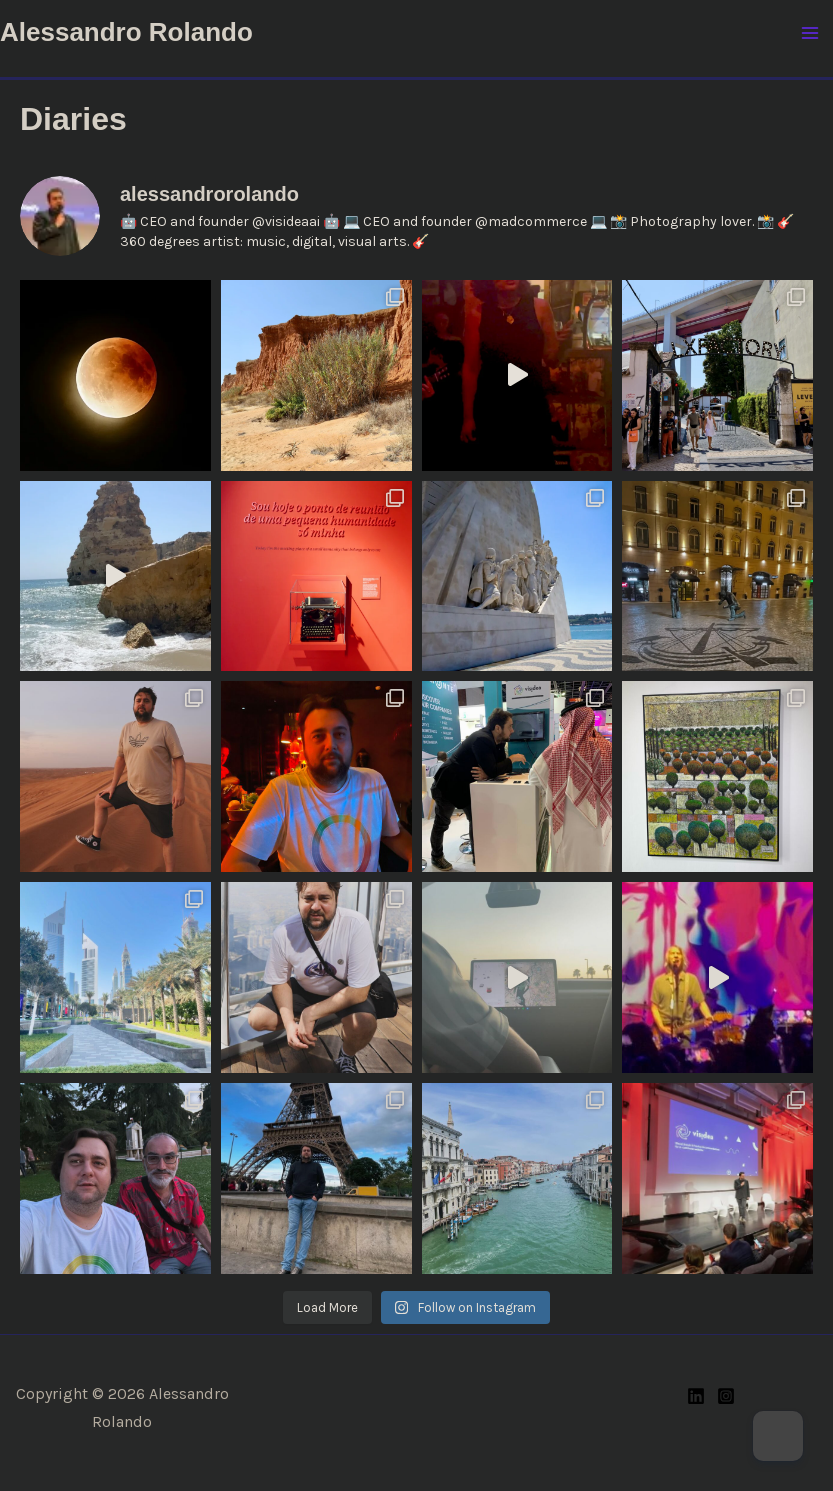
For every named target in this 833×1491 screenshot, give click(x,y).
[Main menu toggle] (811, 33)
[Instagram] (726, 1396)
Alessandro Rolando (126, 32)
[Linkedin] (696, 1396)
